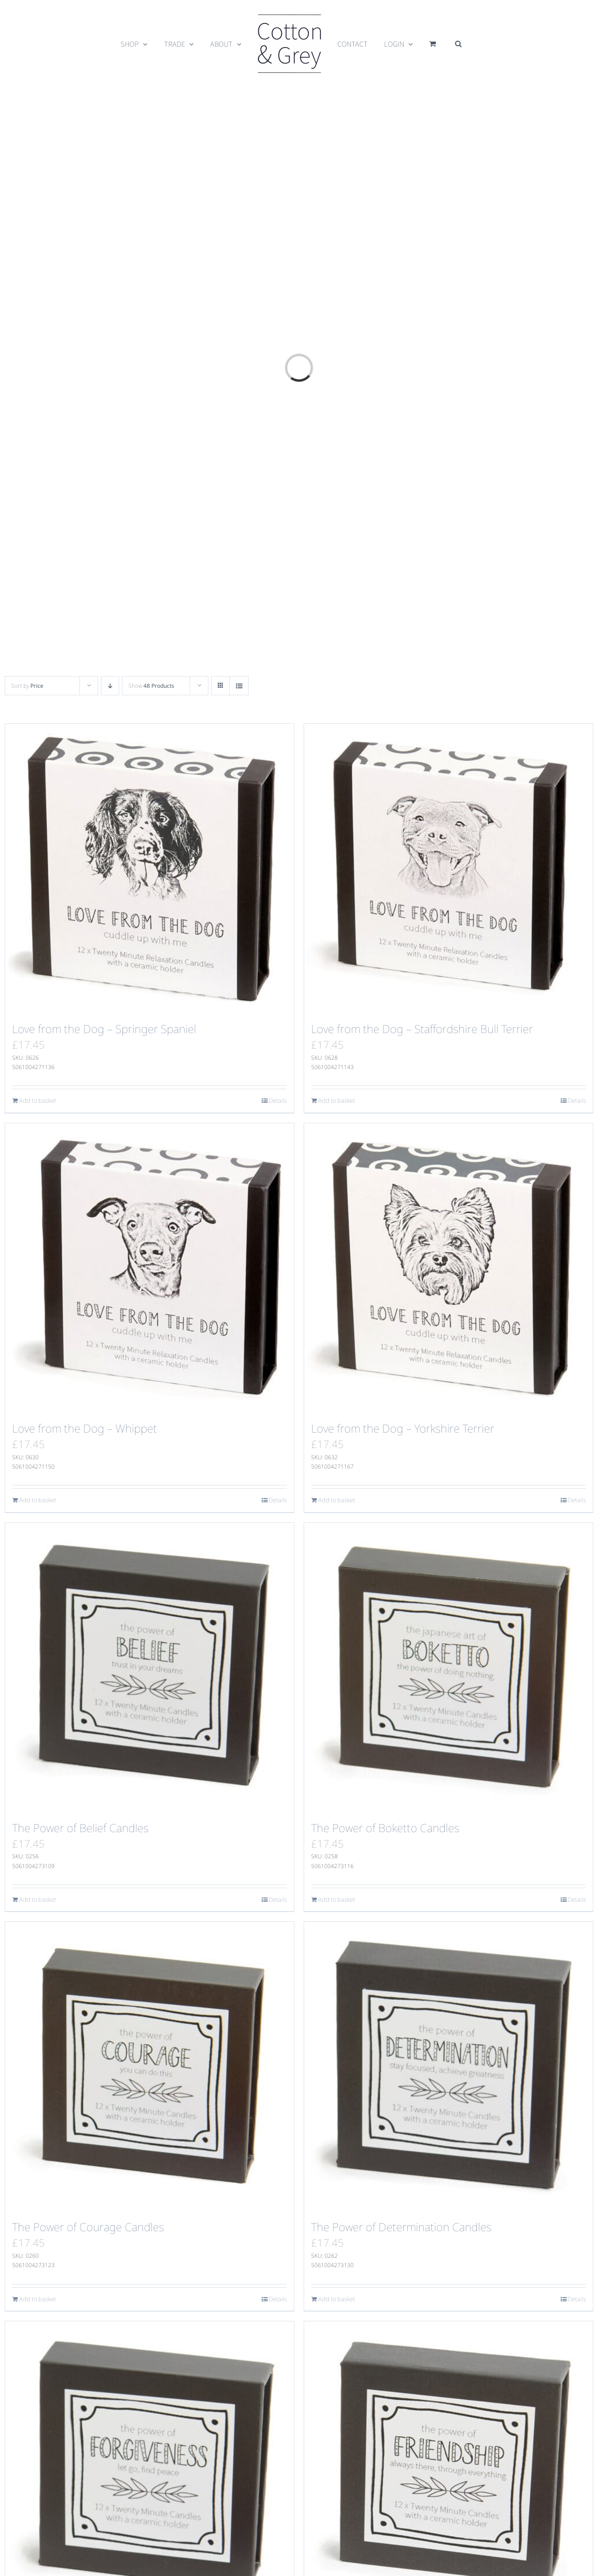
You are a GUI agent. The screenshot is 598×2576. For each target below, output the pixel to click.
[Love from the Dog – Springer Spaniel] (149, 868)
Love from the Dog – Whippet (84, 1428)
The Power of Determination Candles (401, 2226)
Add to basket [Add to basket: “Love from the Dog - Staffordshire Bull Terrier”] (336, 1100)
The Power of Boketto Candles (385, 1827)
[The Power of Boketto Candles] (448, 1667)
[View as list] (239, 686)
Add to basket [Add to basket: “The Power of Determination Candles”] (336, 2299)
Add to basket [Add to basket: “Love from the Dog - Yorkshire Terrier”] (336, 1500)
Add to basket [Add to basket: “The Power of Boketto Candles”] (336, 1899)
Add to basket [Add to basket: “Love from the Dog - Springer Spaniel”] (37, 1100)
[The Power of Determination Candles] (448, 2066)
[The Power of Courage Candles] (149, 2066)
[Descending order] (110, 685)
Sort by (27, 686)
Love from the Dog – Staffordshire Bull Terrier (422, 1028)
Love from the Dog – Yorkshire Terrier (402, 1428)
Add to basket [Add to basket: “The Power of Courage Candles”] (37, 2299)
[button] (458, 44)
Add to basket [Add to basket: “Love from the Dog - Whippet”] (37, 1500)
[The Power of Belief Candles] (149, 1667)
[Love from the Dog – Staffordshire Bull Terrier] (448, 868)
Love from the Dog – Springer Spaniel (104, 1028)
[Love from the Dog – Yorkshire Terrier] (448, 1267)
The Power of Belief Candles (80, 1827)
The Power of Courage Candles (88, 2226)
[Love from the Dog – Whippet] (149, 1267)
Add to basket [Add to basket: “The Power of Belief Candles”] (37, 1899)
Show (151, 686)
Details (278, 1100)
